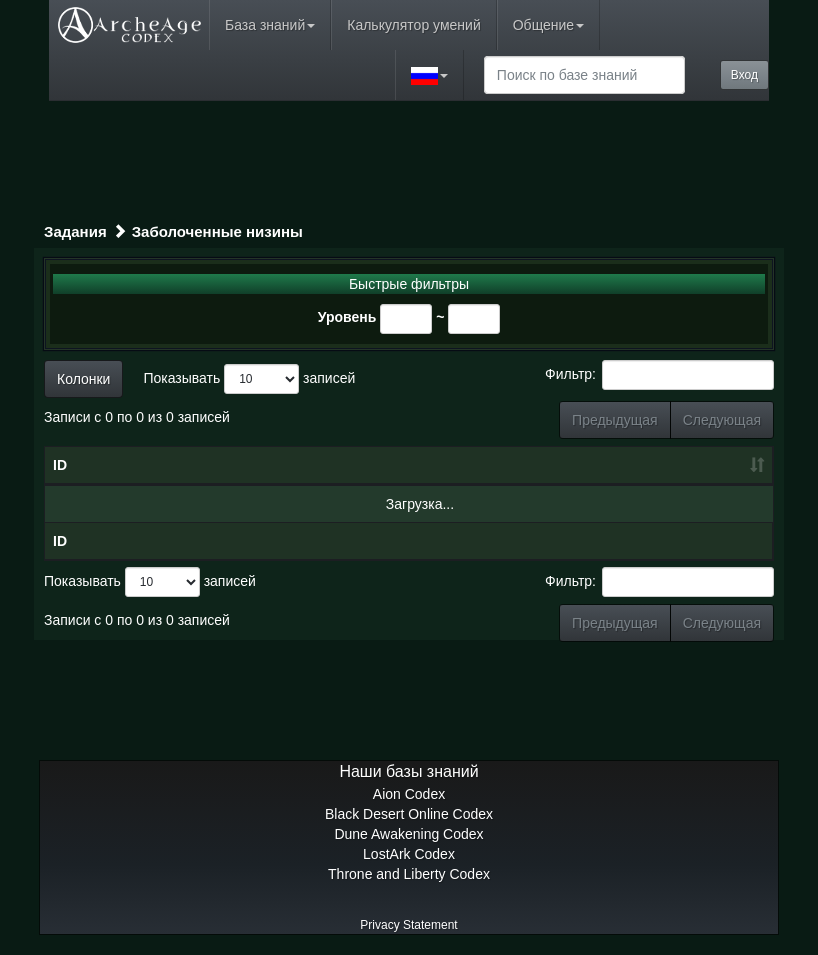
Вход (744, 75)
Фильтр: (659, 375)
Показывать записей (249, 379)
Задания (75, 231)
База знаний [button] (270, 25)
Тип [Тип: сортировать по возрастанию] (537, 465)
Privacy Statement (408, 925)
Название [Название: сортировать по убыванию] (196, 465)
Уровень (347, 317)
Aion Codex (409, 794)
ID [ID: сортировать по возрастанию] (60, 465)
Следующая (722, 420)
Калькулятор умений (413, 25)
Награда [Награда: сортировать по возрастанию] (677, 465)
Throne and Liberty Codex (409, 874)
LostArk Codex (409, 854)
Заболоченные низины (217, 231)
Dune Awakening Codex (408, 834)
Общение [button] (548, 25)
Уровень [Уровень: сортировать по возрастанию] (434, 465)
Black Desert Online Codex (409, 814)
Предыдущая (615, 420)
